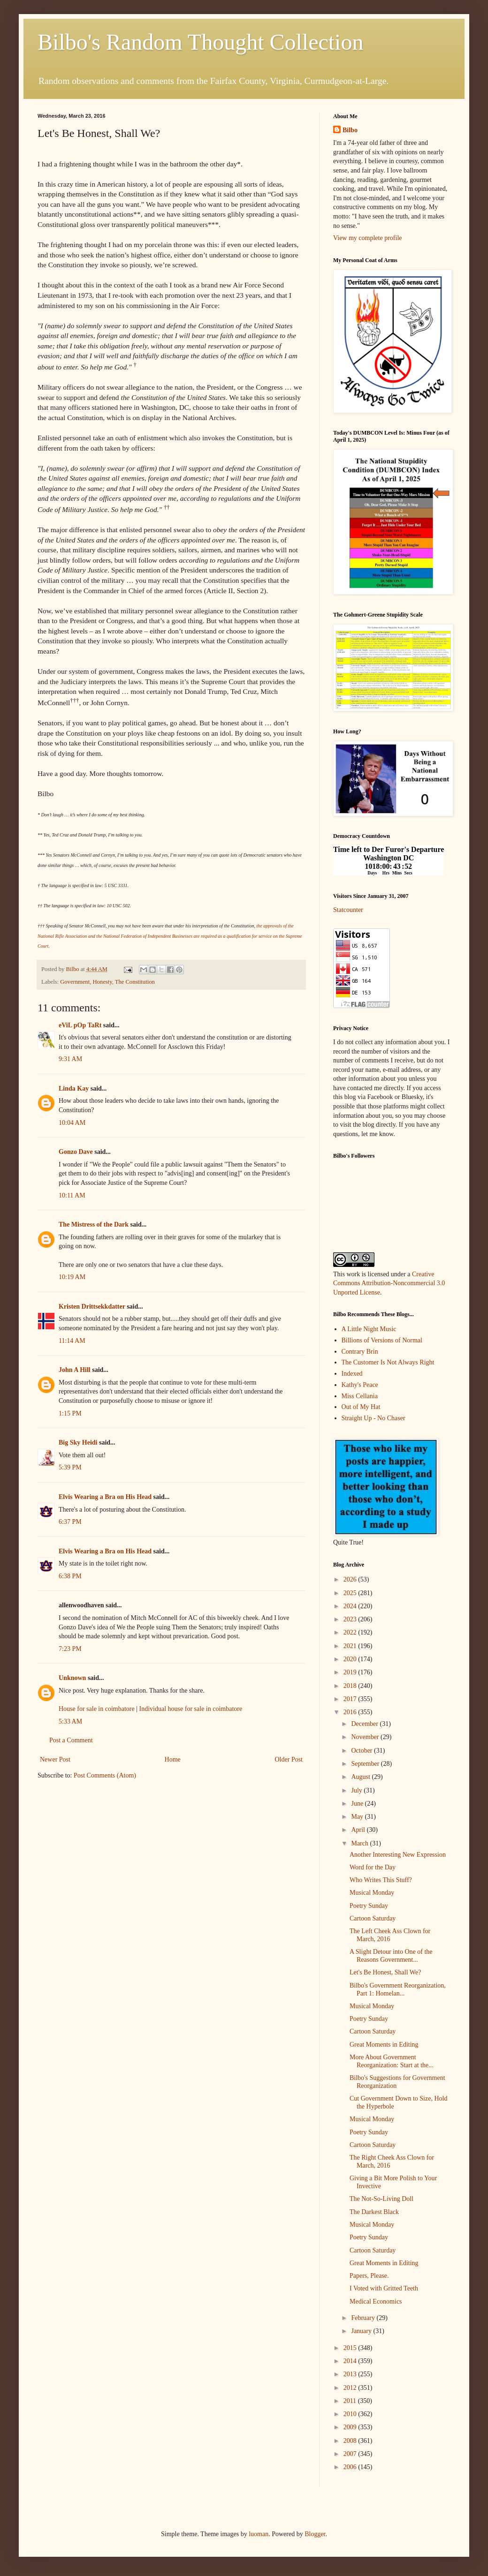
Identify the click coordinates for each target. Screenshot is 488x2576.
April (358, 1829)
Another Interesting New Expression (398, 1854)
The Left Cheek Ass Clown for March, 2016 (390, 1935)
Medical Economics (376, 2301)
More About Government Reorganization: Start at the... (392, 2061)
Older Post (289, 1759)
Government (75, 982)
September (366, 1763)
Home (173, 1759)
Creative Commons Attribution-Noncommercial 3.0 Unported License (389, 1283)
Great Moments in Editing (384, 2044)
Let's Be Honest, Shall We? (385, 1972)
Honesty (102, 982)
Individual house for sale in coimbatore (191, 1708)
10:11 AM (72, 1195)
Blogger (315, 2534)
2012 (350, 2387)
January (362, 2331)
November (366, 1736)
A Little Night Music (369, 1329)
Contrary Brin (360, 1351)
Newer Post (55, 1759)
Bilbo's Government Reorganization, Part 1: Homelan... (398, 1989)
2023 (350, 1619)
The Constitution (135, 982)
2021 (350, 1646)
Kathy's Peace (360, 1384)
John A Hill (75, 1369)
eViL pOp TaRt (80, 1025)
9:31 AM (70, 1058)
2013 (350, 2374)
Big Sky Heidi (78, 1442)
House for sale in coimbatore (97, 1708)
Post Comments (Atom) (105, 1775)
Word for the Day (373, 1867)
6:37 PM (70, 1521)
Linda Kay (74, 1088)
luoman (258, 2534)
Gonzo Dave (76, 1151)
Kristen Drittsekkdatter (92, 1306)
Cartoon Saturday (373, 1918)
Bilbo (350, 130)
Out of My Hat (361, 1406)
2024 (350, 1606)
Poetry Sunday (369, 1905)
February (363, 2317)
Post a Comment (71, 1740)
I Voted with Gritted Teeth (384, 2288)
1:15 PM (70, 1413)
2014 (350, 2361)
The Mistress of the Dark (94, 1224)
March (360, 1843)
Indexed (352, 1373)
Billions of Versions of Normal (382, 1340)
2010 (350, 2414)
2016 (350, 1712)
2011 (350, 2400)
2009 (350, 2427)
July (357, 1790)
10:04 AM (72, 1122)
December (365, 1723)
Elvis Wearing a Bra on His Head (105, 1496)
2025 (350, 1593)
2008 (350, 2440)
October (362, 1750)
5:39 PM (70, 1467)
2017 (350, 1698)
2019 (350, 1672)
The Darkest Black (374, 2211)
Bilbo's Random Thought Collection (200, 42)
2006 (350, 2467)
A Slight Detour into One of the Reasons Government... (391, 1955)
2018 (350, 1685)
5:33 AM (70, 1721)
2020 (350, 1659)
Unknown (72, 1677)
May (358, 1816)
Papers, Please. (369, 2275)
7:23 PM (70, 1648)
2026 (350, 1579)
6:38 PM (70, 1576)
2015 (350, 2347)
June (358, 1803)
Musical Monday (372, 1892)
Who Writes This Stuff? (381, 1879)
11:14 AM (72, 1340)
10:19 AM (72, 1276)
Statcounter (348, 909)
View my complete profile (367, 237)
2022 (350, 1632)
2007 (350, 2453)
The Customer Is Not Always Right (388, 1362)
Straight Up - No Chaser (373, 1418)
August (361, 1776)
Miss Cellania (360, 1396)
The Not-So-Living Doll (381, 2198)
